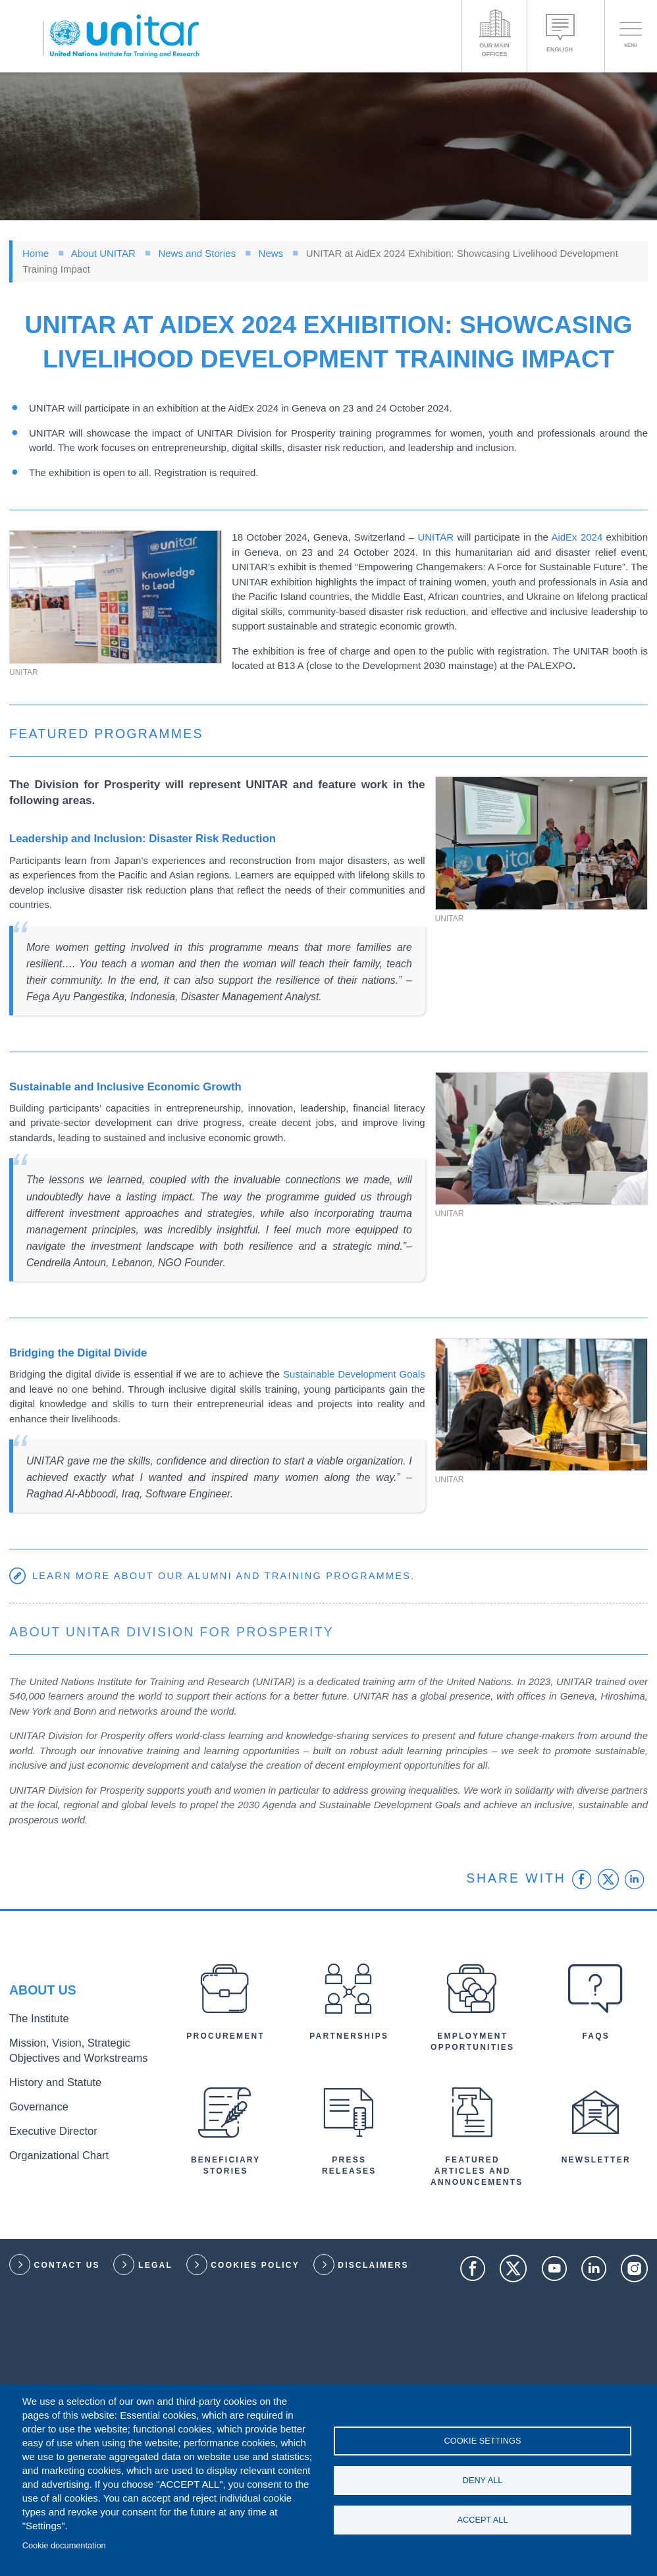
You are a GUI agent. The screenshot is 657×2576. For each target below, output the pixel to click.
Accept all (483, 2522)
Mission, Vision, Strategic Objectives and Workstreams (80, 2053)
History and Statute (47, 2081)
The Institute (33, 2026)
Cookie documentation (64, 2545)
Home (35, 253)
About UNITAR (103, 253)
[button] (115, 597)
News (271, 253)
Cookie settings (482, 2438)
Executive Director (45, 2125)
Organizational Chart (50, 2146)
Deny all (483, 2480)
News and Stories (197, 253)
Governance (33, 2103)
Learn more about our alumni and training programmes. (228, 1575)
